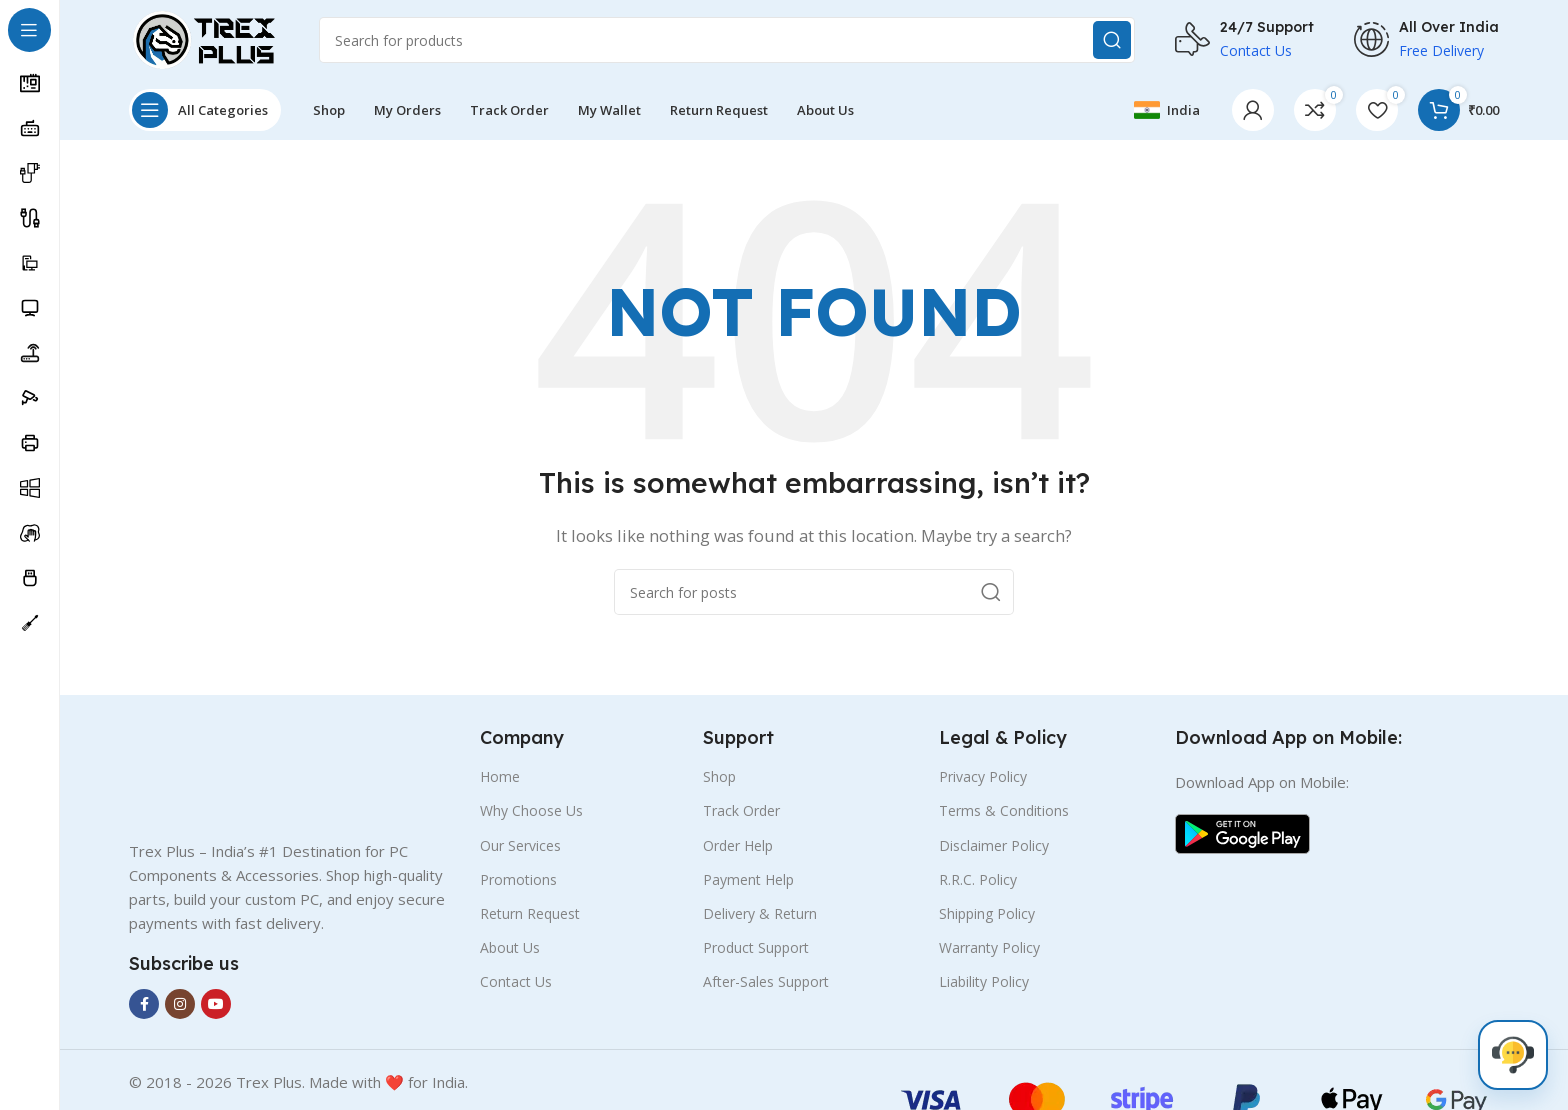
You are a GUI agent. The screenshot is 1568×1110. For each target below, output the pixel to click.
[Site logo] (204, 38)
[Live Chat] (1513, 1055)
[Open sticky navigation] (205, 110)
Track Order (741, 810)
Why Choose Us (531, 810)
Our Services (520, 845)
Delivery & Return (760, 913)
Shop (719, 776)
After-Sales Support (766, 981)
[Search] (727, 40)
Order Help (738, 845)
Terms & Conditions (1004, 810)
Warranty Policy (989, 947)
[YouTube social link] (216, 1004)
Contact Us (516, 981)
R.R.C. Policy (978, 879)
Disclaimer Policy (994, 845)
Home (500, 776)
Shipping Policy (987, 913)
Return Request (530, 913)
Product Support (756, 947)
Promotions (518, 879)
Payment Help (748, 879)
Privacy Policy (983, 776)
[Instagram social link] (180, 1004)
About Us (510, 947)
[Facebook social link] (144, 1004)
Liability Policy (984, 981)
